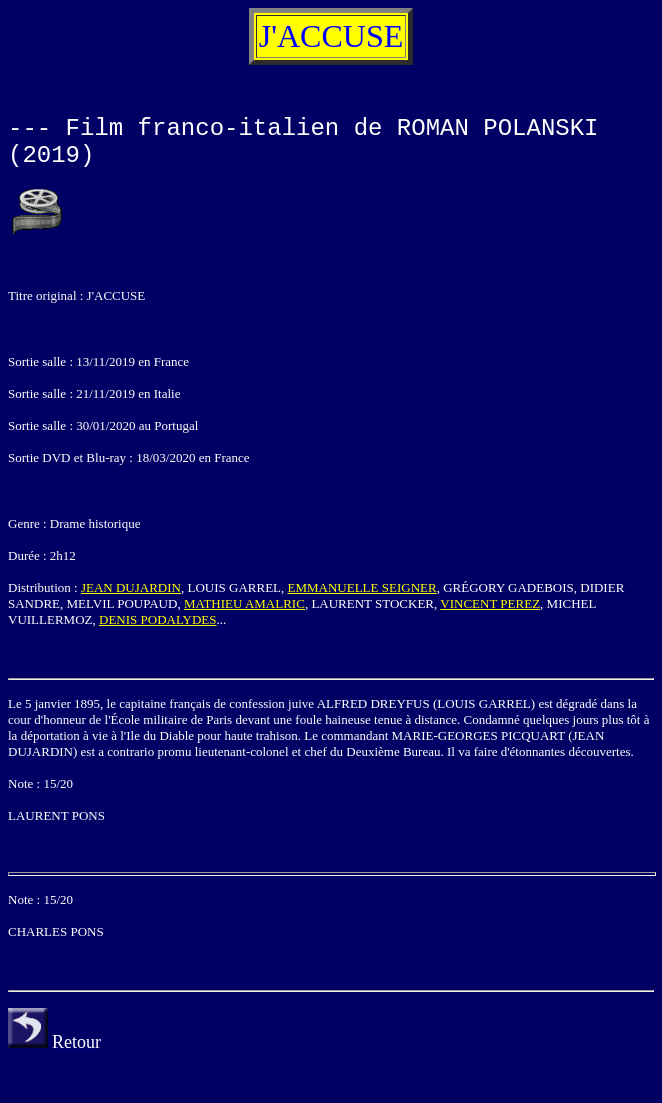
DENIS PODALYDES (158, 619)
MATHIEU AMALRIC (244, 603)
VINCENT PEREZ (490, 603)
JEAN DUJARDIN (131, 587)
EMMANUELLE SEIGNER (362, 587)
